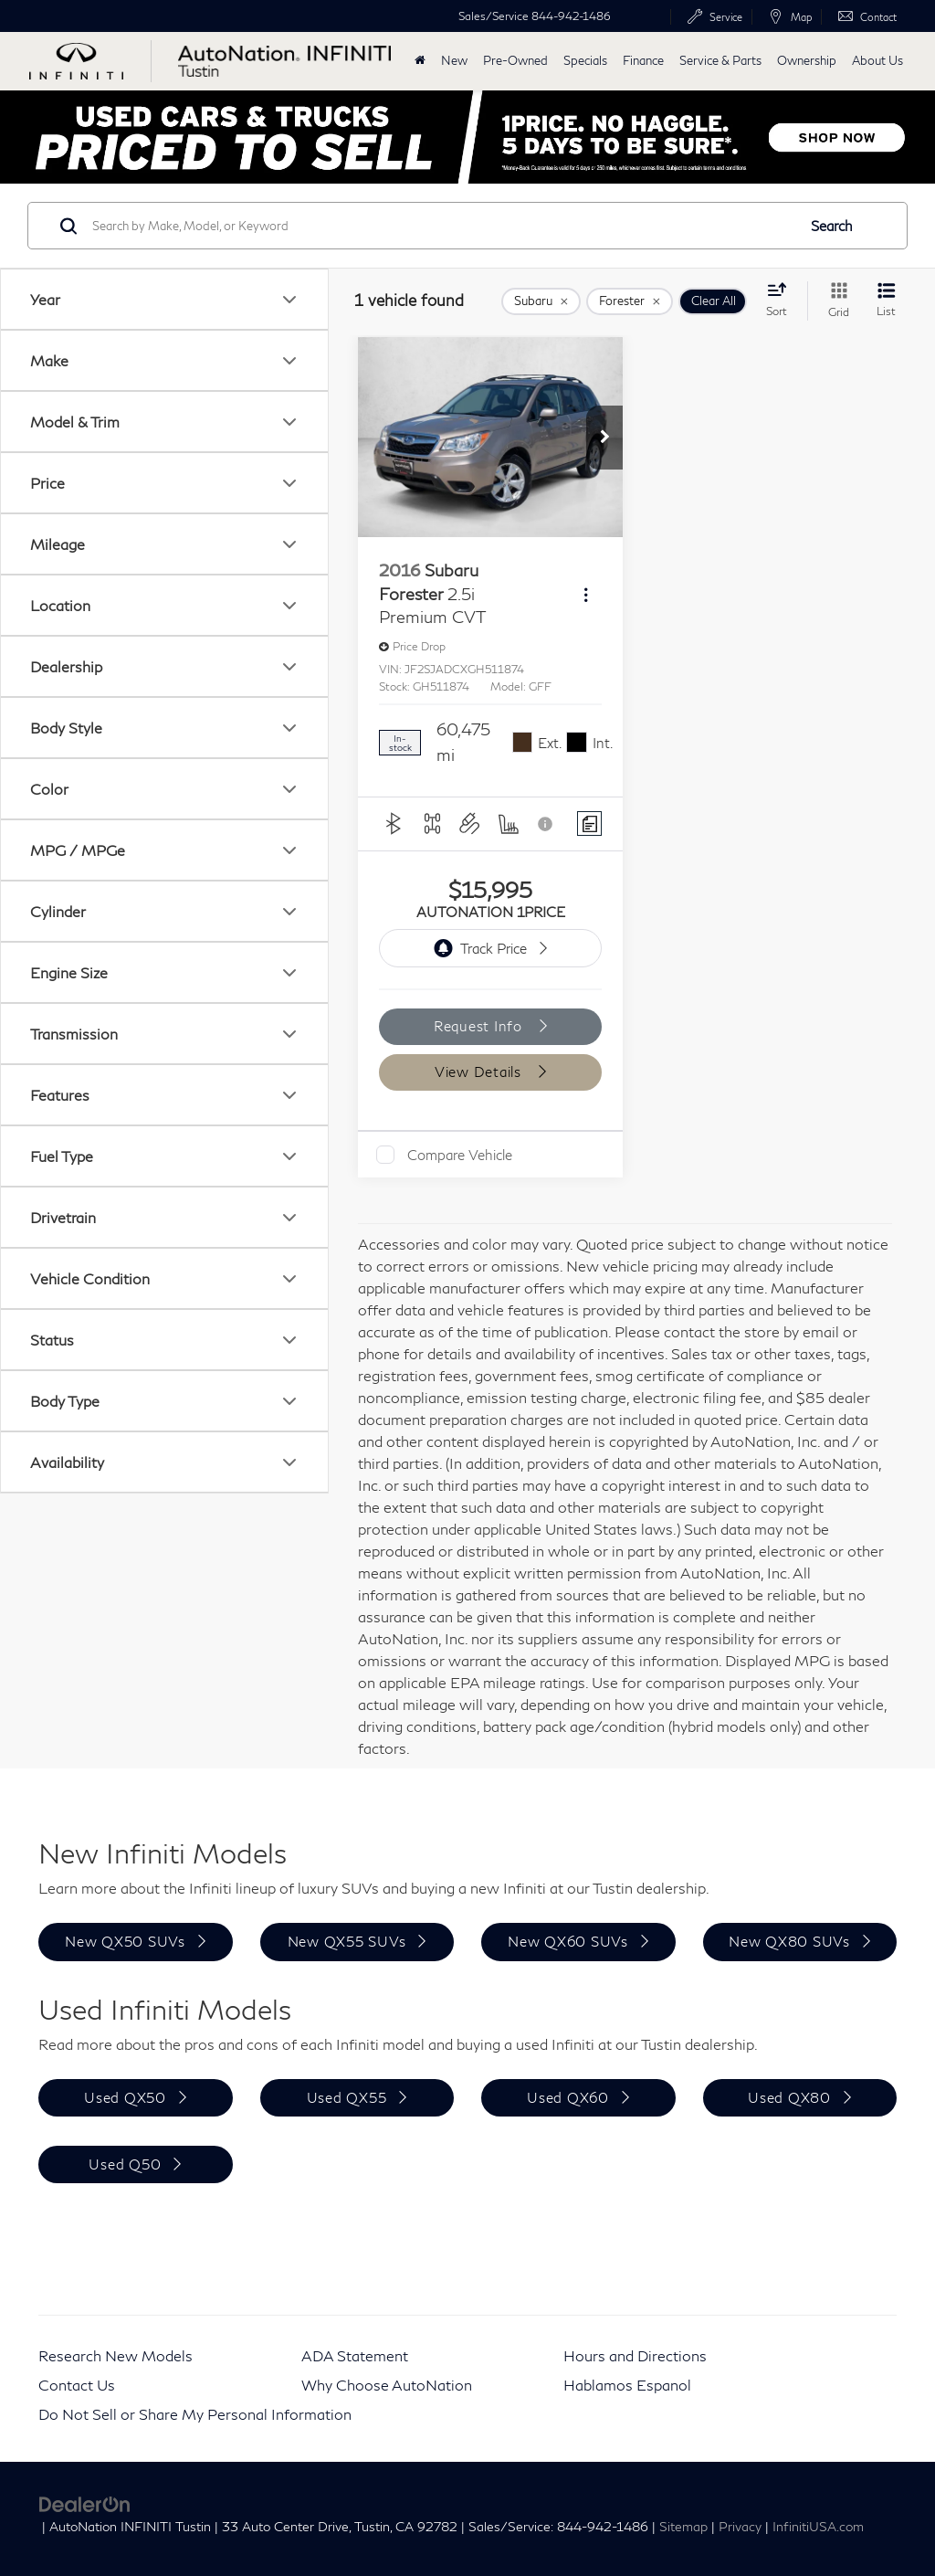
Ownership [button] (806, 61)
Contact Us (76, 2384)
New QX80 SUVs (789, 1941)
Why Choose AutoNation (386, 2384)
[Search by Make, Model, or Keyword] (441, 226)
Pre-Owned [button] (515, 61)
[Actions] (586, 594)
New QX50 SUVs (125, 1941)
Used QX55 (347, 2097)
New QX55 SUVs (347, 1941)
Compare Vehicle (459, 1154)
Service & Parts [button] (720, 61)
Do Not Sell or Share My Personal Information (195, 2414)
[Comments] (589, 823)
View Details (480, 1071)
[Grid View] (835, 301)
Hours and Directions (635, 2355)
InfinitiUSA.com (818, 2526)
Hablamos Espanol (627, 2384)
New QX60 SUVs (568, 1941)
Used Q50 (125, 2164)
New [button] (454, 61)
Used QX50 (125, 2097)
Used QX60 (568, 2097)
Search (832, 225)
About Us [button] (877, 61)
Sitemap (683, 2526)
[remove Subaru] (541, 301)
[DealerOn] (84, 2501)
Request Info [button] (480, 1026)
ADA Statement (354, 2355)
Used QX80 (789, 2097)
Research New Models (115, 2355)
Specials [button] (585, 61)
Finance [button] (643, 61)
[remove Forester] (629, 301)
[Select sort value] (782, 299)
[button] (604, 438)
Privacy (740, 2526)
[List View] (886, 301)
